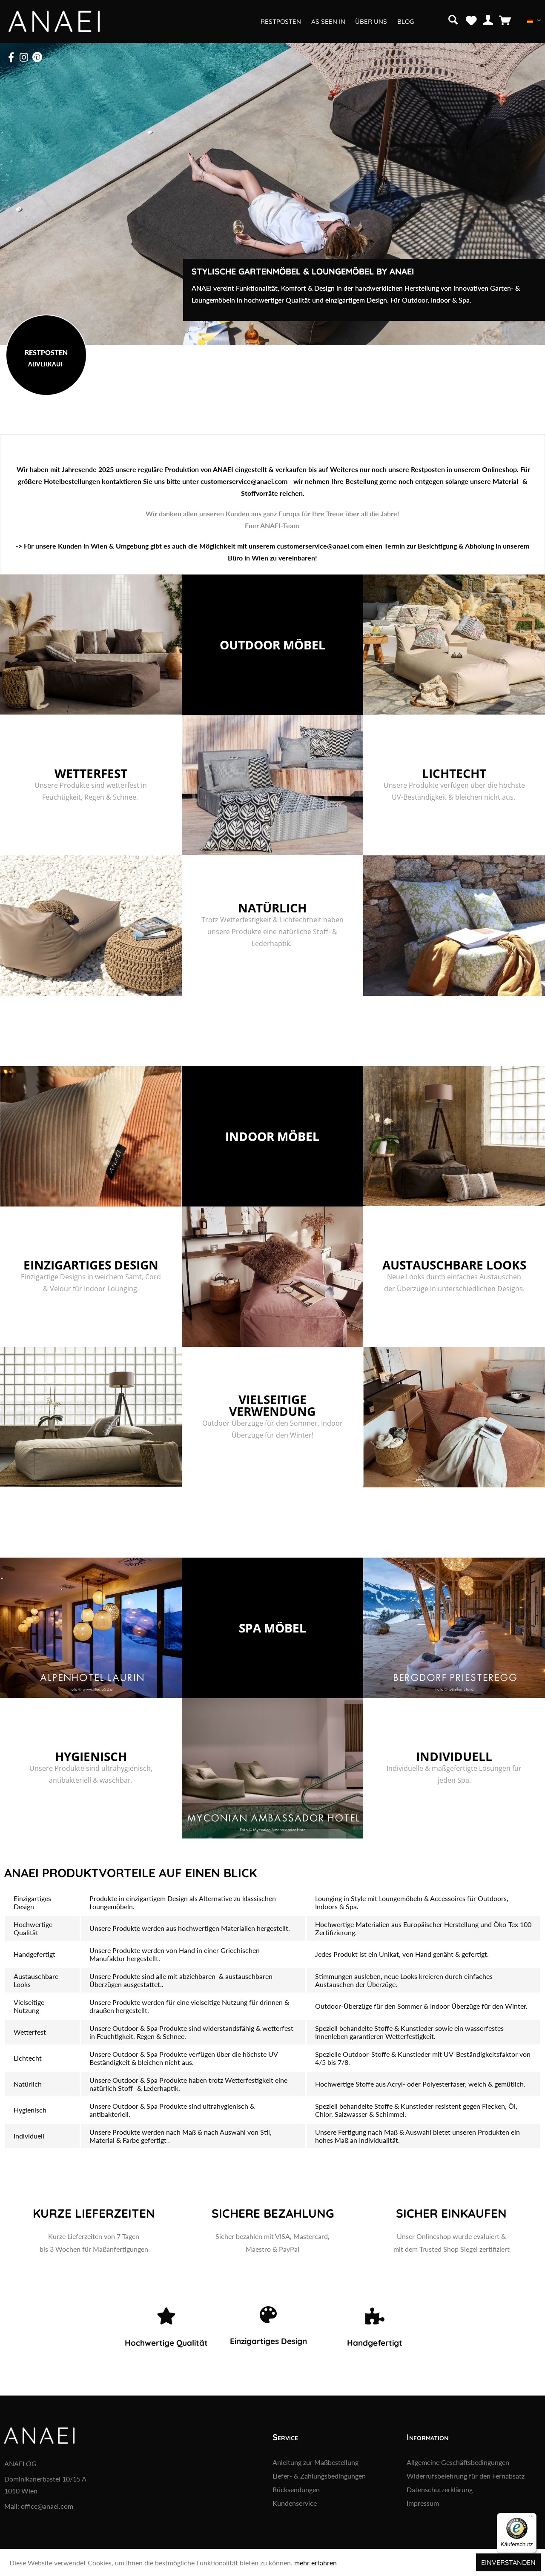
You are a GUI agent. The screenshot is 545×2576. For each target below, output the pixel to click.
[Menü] (531, 2518)
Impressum (423, 2503)
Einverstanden (508, 2562)
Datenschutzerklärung (440, 2489)
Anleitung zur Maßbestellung (315, 2462)
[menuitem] (454, 19)
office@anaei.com (47, 2506)
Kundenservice (294, 2503)
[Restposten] (280, 21)
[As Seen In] (327, 21)
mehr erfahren (315, 2563)
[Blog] (404, 21)
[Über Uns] (371, 21)
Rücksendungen (296, 2489)
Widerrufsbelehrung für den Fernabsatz (466, 2476)
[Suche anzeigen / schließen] (453, 19)
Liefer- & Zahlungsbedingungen (319, 2476)
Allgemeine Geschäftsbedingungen (458, 2462)
